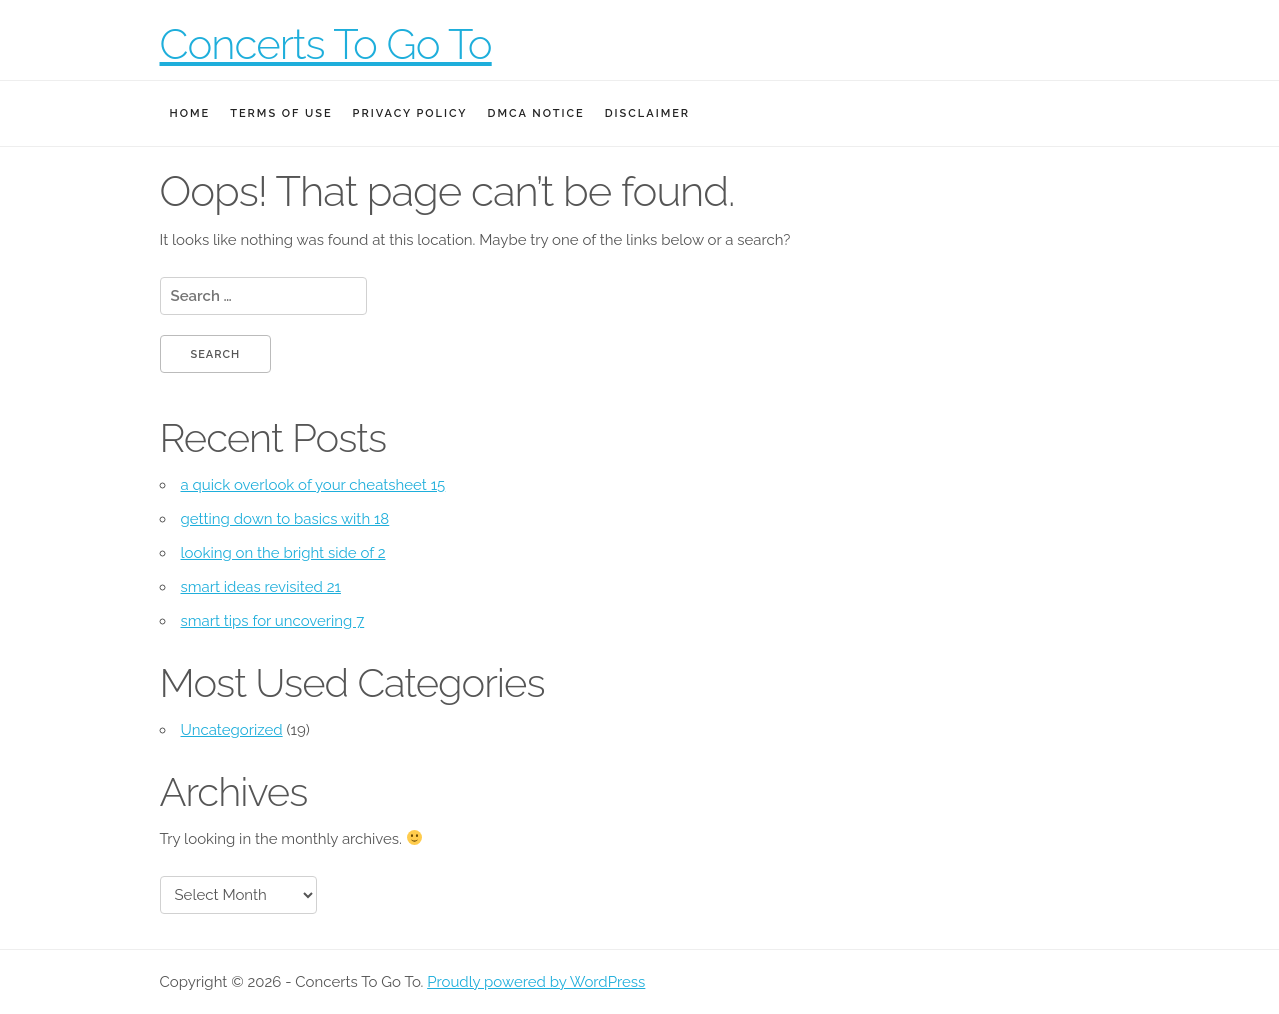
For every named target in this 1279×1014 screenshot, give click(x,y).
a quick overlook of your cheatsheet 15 (313, 485)
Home (190, 113)
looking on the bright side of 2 (283, 553)
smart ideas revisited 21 (261, 587)
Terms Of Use (281, 113)
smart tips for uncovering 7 (273, 621)
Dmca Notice (536, 113)
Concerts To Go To (326, 44)
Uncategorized (232, 730)
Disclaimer (647, 113)
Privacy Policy (410, 113)
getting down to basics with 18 (285, 519)
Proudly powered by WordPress (536, 982)
